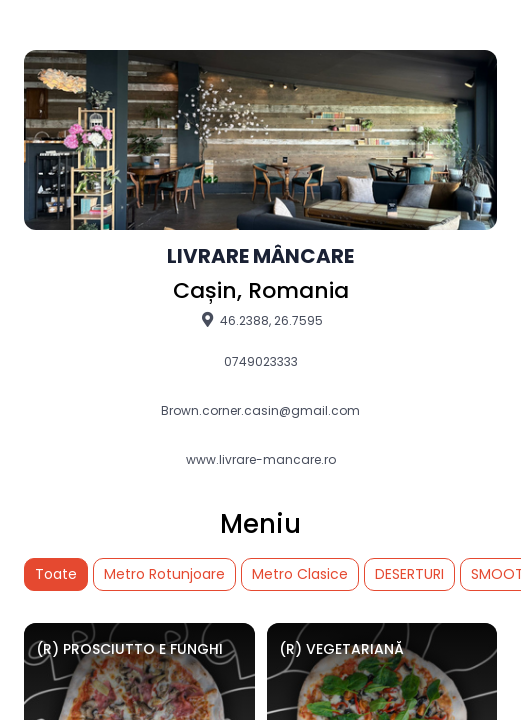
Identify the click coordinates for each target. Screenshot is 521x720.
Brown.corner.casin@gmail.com (260, 411)
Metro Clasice (300, 574)
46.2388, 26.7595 (260, 320)
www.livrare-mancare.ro (261, 460)
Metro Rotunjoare (164, 574)
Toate (56, 574)
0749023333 (261, 362)
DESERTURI (409, 574)
